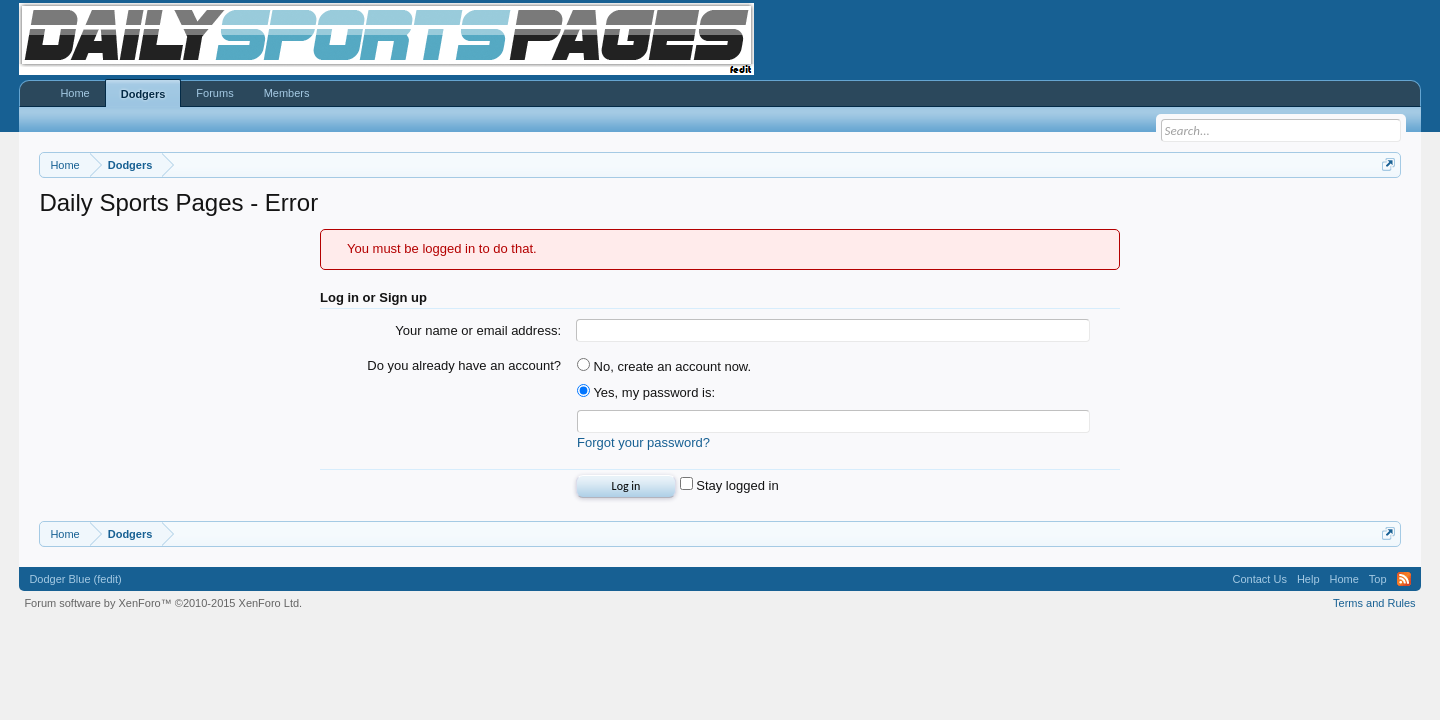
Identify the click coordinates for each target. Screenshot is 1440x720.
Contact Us (1259, 579)
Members (287, 93)
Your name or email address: (478, 330)
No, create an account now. (664, 366)
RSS (1404, 579)
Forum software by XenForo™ (163, 603)
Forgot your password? (643, 442)
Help (1308, 579)
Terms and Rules (1374, 603)
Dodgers (143, 94)
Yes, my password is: (646, 392)
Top (1378, 579)
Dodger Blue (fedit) (75, 579)
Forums (214, 93)
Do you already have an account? (464, 365)
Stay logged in (729, 485)
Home (74, 93)
